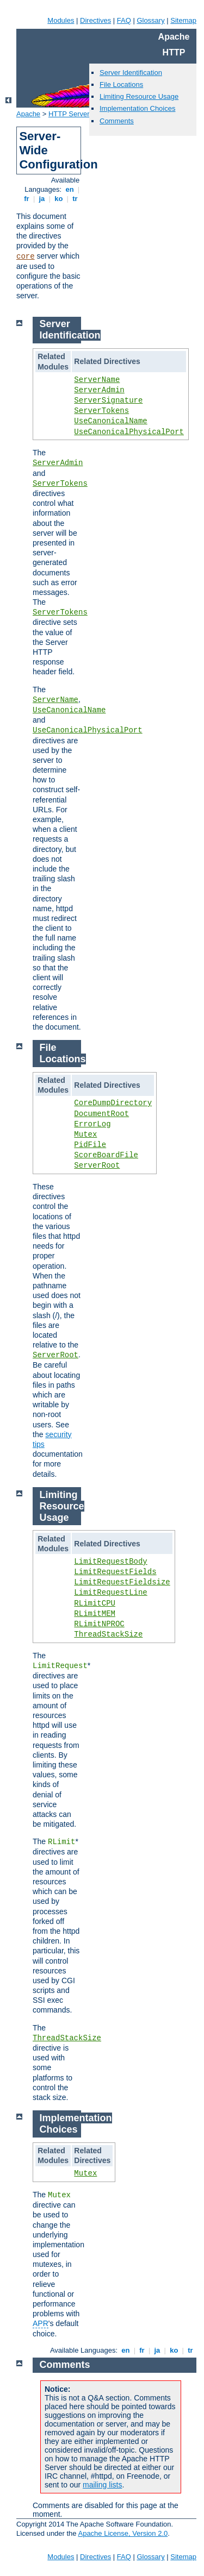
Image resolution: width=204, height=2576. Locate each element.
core (25, 256)
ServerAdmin (99, 390)
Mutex (85, 1134)
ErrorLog (92, 1124)
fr (27, 199)
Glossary (150, 20)
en (70, 189)
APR (40, 2323)
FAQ (124, 20)
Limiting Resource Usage (139, 96)
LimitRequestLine (110, 1592)
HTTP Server (69, 114)
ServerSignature (108, 400)
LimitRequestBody (110, 1561)
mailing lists (102, 2484)
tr (75, 199)
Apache (28, 114)
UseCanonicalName (110, 421)
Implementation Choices (137, 108)
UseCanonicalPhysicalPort (129, 432)
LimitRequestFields (115, 1572)
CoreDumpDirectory (113, 1103)
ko (59, 199)
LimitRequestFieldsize (122, 1582)
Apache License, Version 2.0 (123, 2533)
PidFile (90, 1144)
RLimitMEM (94, 1613)
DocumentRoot (101, 1114)
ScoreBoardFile (106, 1155)
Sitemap (183, 20)
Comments (117, 121)
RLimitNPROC (99, 1624)
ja (42, 199)
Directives (95, 20)
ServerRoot (97, 1165)
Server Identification (131, 72)
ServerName (97, 379)
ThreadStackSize (108, 1634)
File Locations (121, 84)
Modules (60, 20)
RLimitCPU (94, 1603)
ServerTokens (101, 410)
